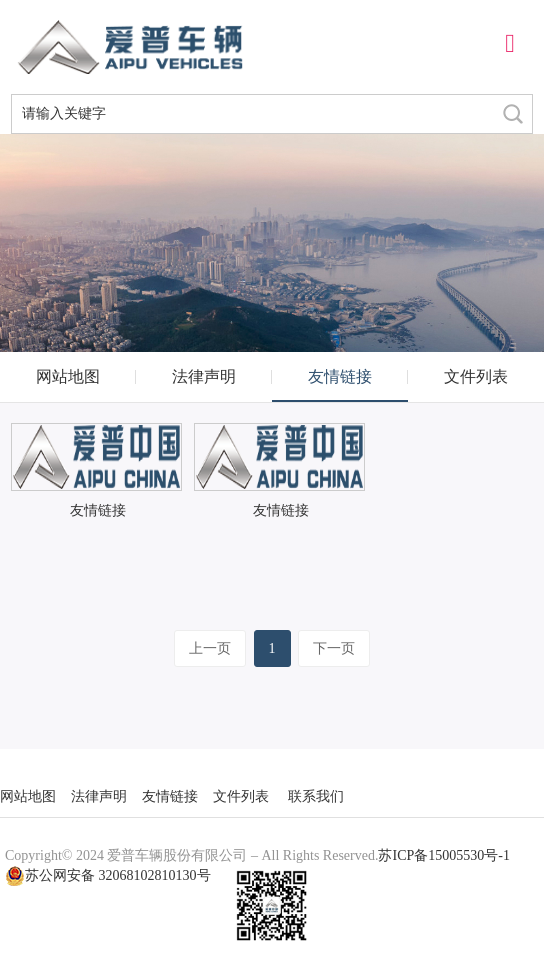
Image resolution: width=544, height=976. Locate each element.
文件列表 (476, 376)
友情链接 (340, 376)
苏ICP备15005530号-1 (443, 855)
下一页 (334, 648)
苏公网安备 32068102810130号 (108, 876)
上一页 (210, 648)
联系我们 (316, 796)
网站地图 (68, 376)
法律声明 (204, 376)
